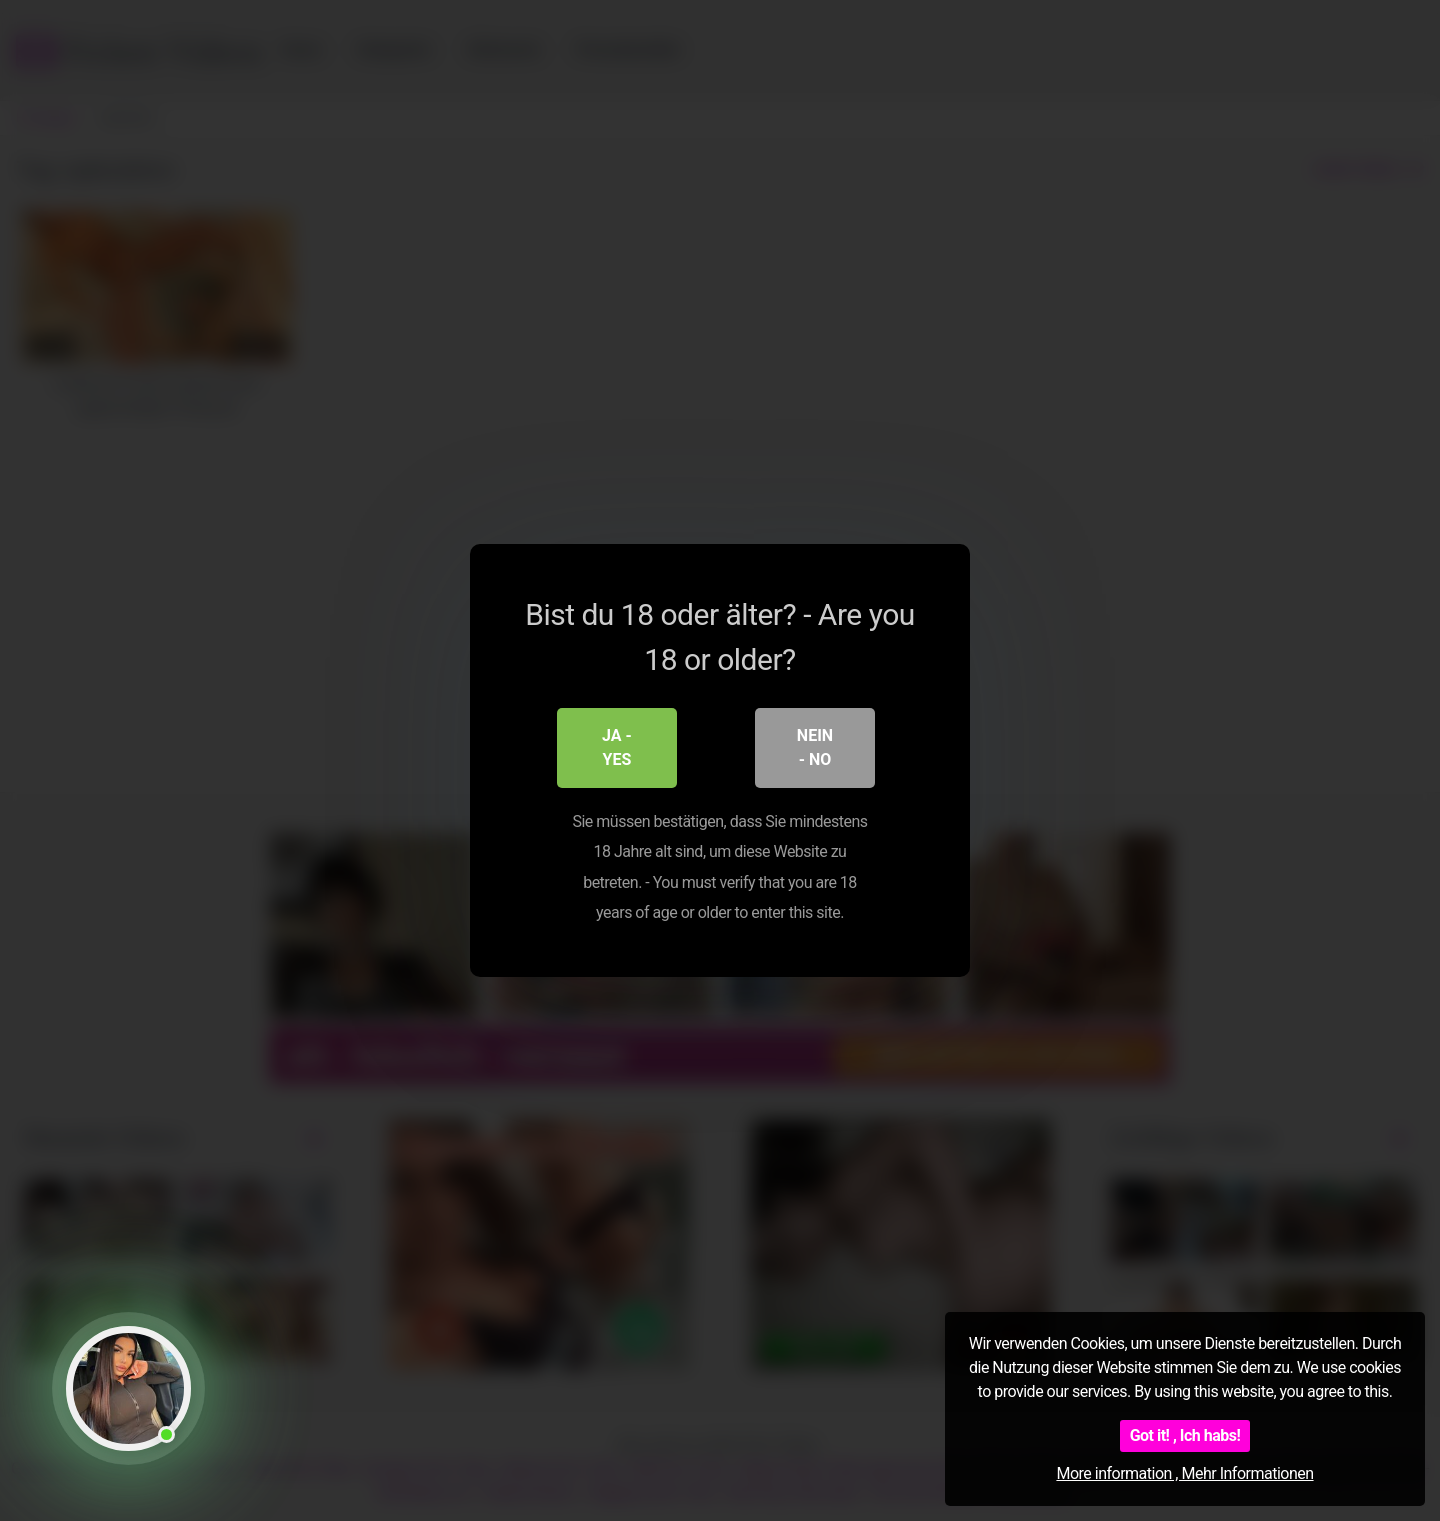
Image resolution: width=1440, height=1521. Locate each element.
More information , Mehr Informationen (1184, 1473)
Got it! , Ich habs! (1185, 1435)
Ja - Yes (617, 747)
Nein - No (815, 747)
